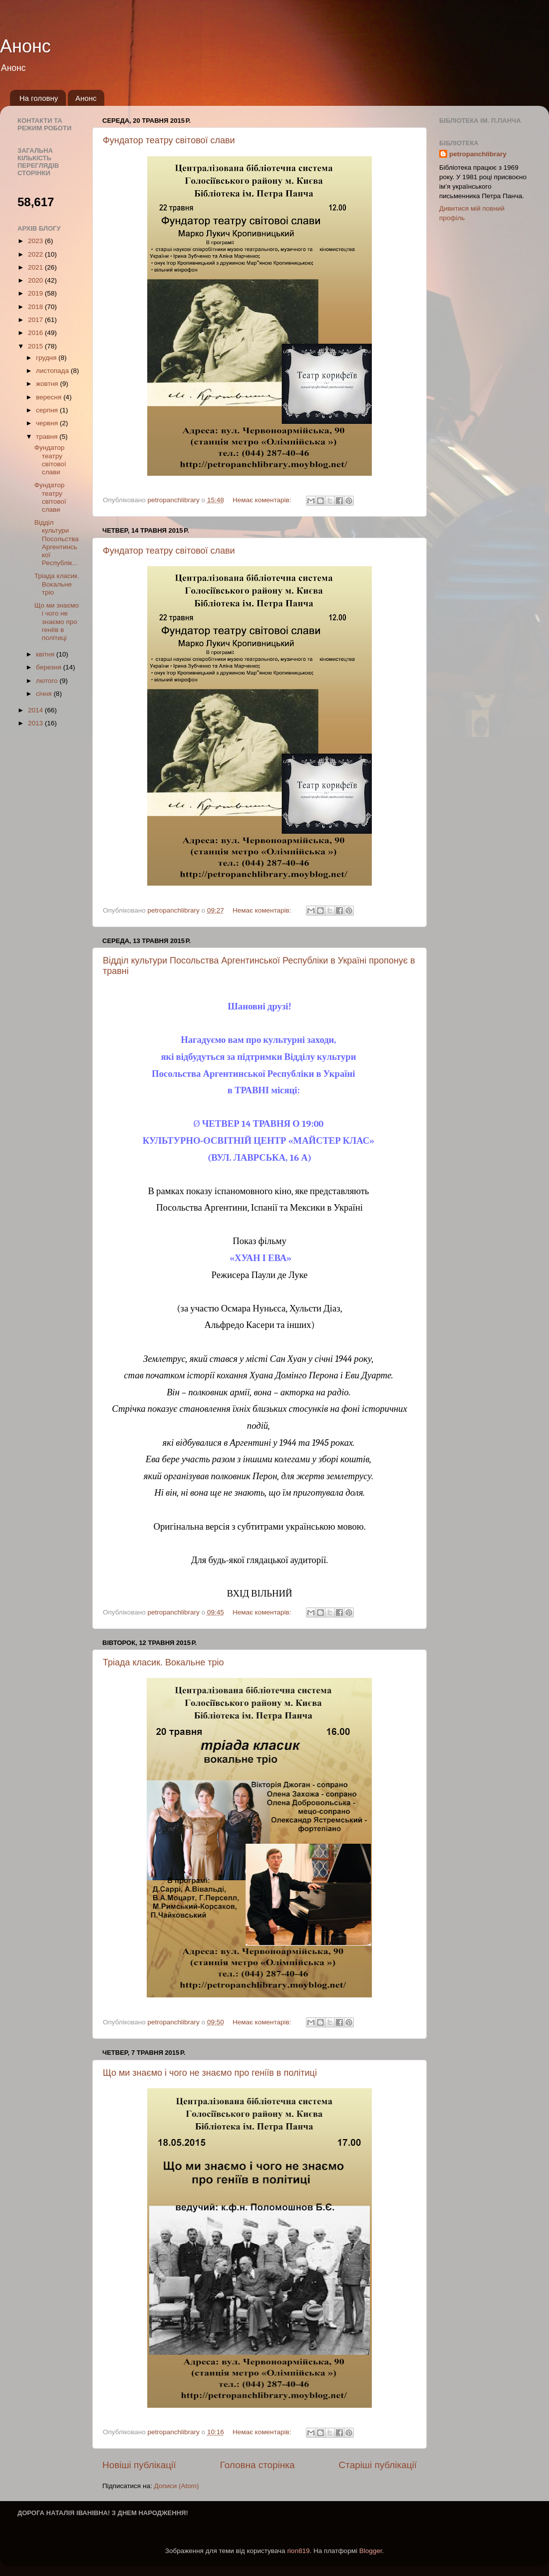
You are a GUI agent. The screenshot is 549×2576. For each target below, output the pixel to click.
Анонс (25, 46)
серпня (48, 410)
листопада (53, 370)
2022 (36, 254)
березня (49, 667)
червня (48, 423)
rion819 (298, 2551)
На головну (38, 98)
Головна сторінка (257, 2465)
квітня (46, 654)
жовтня (48, 383)
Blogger (370, 2551)
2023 (36, 241)
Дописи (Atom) (176, 2486)
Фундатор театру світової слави (169, 140)
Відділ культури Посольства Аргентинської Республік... (56, 543)
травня (47, 436)
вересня (49, 397)
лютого (47, 680)
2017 (36, 319)
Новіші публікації (139, 2465)
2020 (36, 280)
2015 (36, 346)
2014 (36, 710)
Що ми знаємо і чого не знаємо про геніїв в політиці (210, 2073)
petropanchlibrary (478, 154)
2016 (36, 332)
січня (44, 693)
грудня (47, 357)
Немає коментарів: (263, 500)
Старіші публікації (378, 2465)
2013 (36, 723)
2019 (36, 293)
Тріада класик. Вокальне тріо (163, 1662)
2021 (36, 267)
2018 (36, 307)
